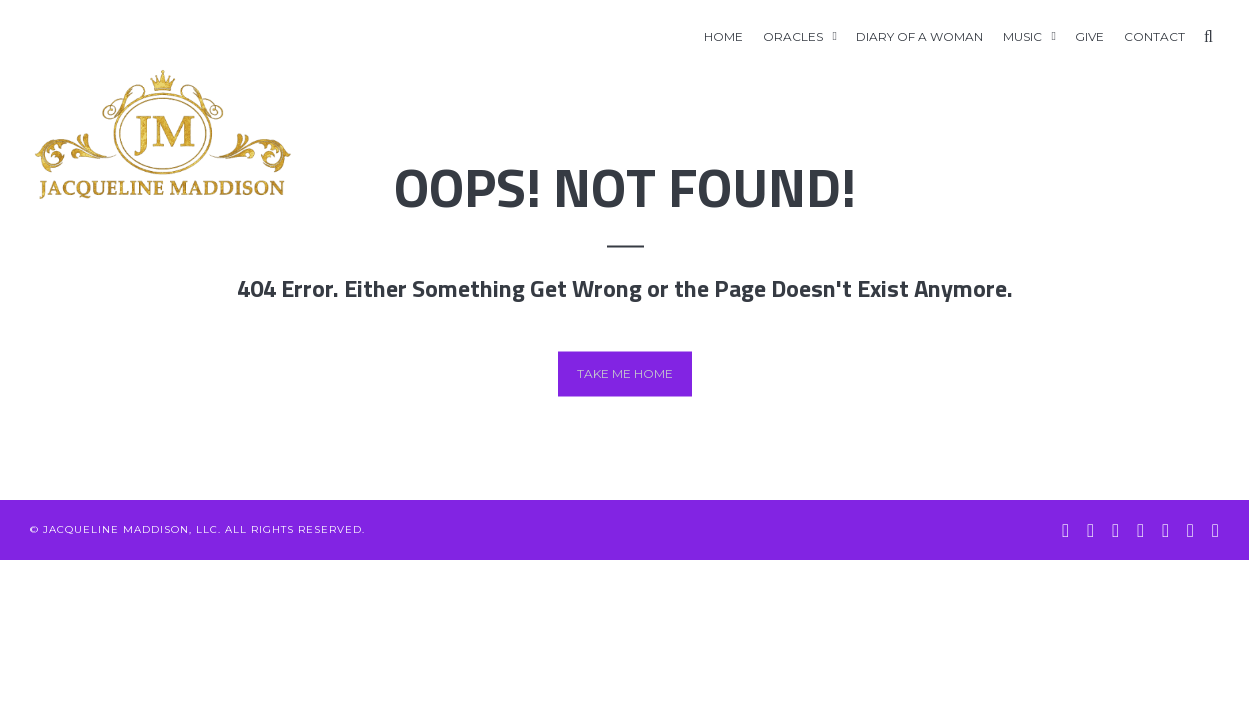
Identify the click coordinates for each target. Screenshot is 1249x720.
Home (723, 36)
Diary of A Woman (919, 36)
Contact (1154, 36)
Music (1022, 36)
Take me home (625, 373)
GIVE (1089, 36)
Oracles (793, 36)
